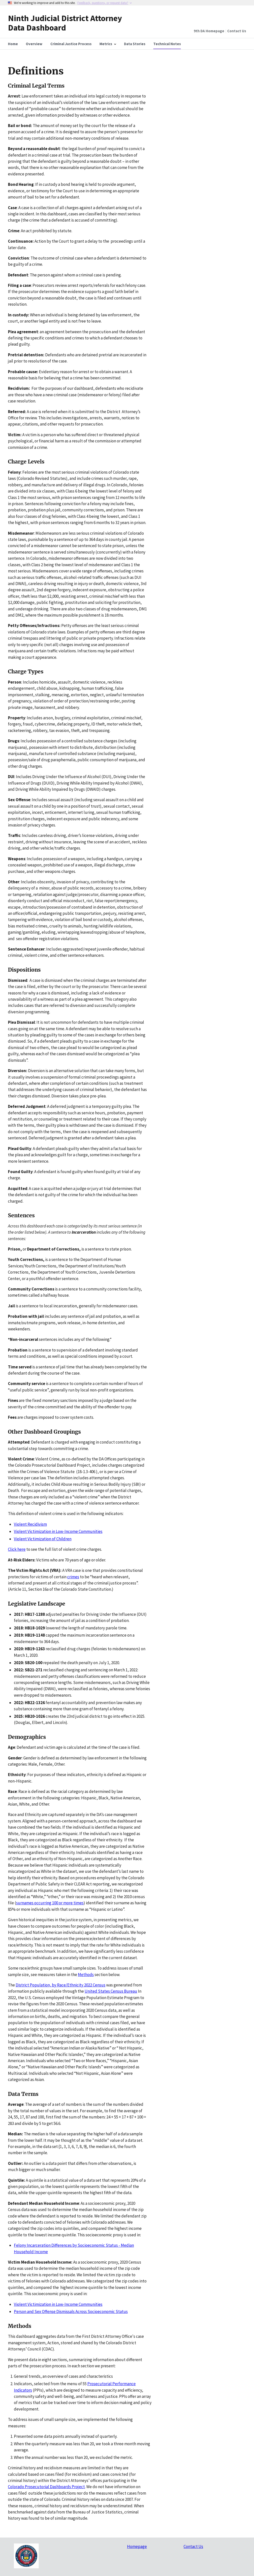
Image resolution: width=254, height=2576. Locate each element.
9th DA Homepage (209, 31)
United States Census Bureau (111, 1991)
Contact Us (236, 31)
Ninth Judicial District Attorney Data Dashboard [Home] (65, 23)
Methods (86, 1974)
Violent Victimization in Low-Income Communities (58, 1531)
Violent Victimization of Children (42, 1539)
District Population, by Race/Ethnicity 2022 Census (60, 1985)
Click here (17, 1549)
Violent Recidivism (30, 1524)
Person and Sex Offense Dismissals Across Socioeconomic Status (71, 2311)
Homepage (137, 2546)
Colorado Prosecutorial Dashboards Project (46, 2486)
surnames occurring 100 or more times (50, 1903)
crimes (73, 1577)
